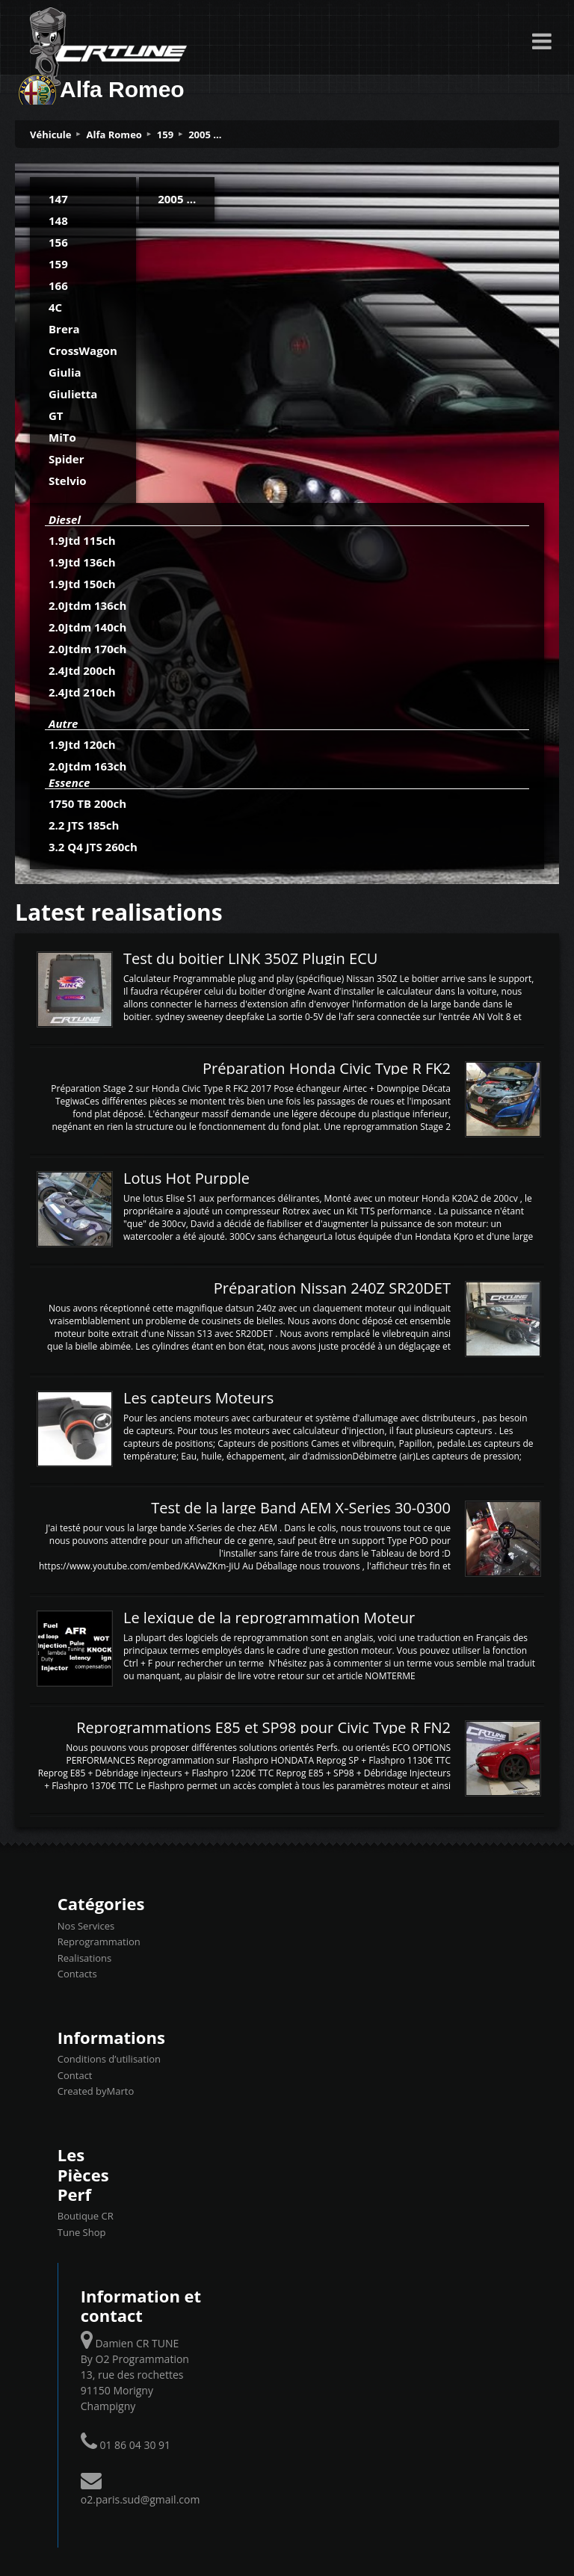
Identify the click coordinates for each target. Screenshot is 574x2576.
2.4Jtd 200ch (82, 670)
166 (58, 285)
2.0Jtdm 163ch (87, 766)
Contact (75, 2075)
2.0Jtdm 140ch (87, 627)
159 (165, 134)
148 (58, 220)
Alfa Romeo (114, 134)
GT (56, 415)
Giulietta (73, 393)
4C (55, 307)
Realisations (84, 1958)
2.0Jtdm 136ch (87, 605)
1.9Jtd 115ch (82, 540)
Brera (64, 328)
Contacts (77, 1973)
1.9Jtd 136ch (82, 562)
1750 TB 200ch (87, 803)
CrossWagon (83, 350)
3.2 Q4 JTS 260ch (93, 846)
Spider (66, 458)
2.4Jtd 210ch (82, 692)
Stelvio (68, 480)
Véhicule (51, 134)
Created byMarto (96, 2091)
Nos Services (86, 1926)
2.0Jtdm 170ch (87, 648)
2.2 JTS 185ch (84, 825)
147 (58, 198)
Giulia (65, 372)
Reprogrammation (99, 1941)
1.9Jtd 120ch (82, 744)
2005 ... (204, 134)
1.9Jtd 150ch (82, 583)
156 (58, 242)
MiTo (62, 437)
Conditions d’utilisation (109, 2059)
